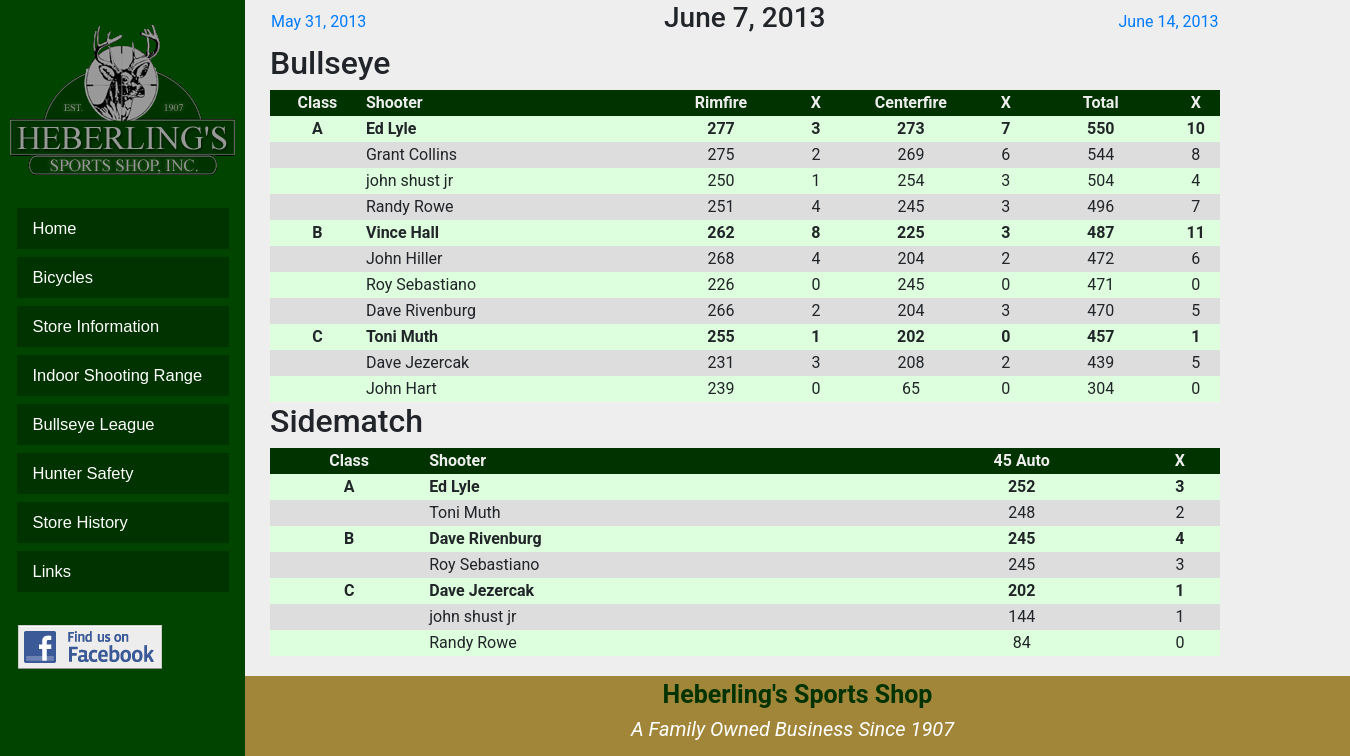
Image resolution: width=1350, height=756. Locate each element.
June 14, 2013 (1168, 21)
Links (123, 571)
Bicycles (123, 277)
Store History (123, 522)
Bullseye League (123, 424)
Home (123, 228)
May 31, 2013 (318, 21)
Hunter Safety (123, 473)
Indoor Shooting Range (123, 375)
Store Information (123, 326)
